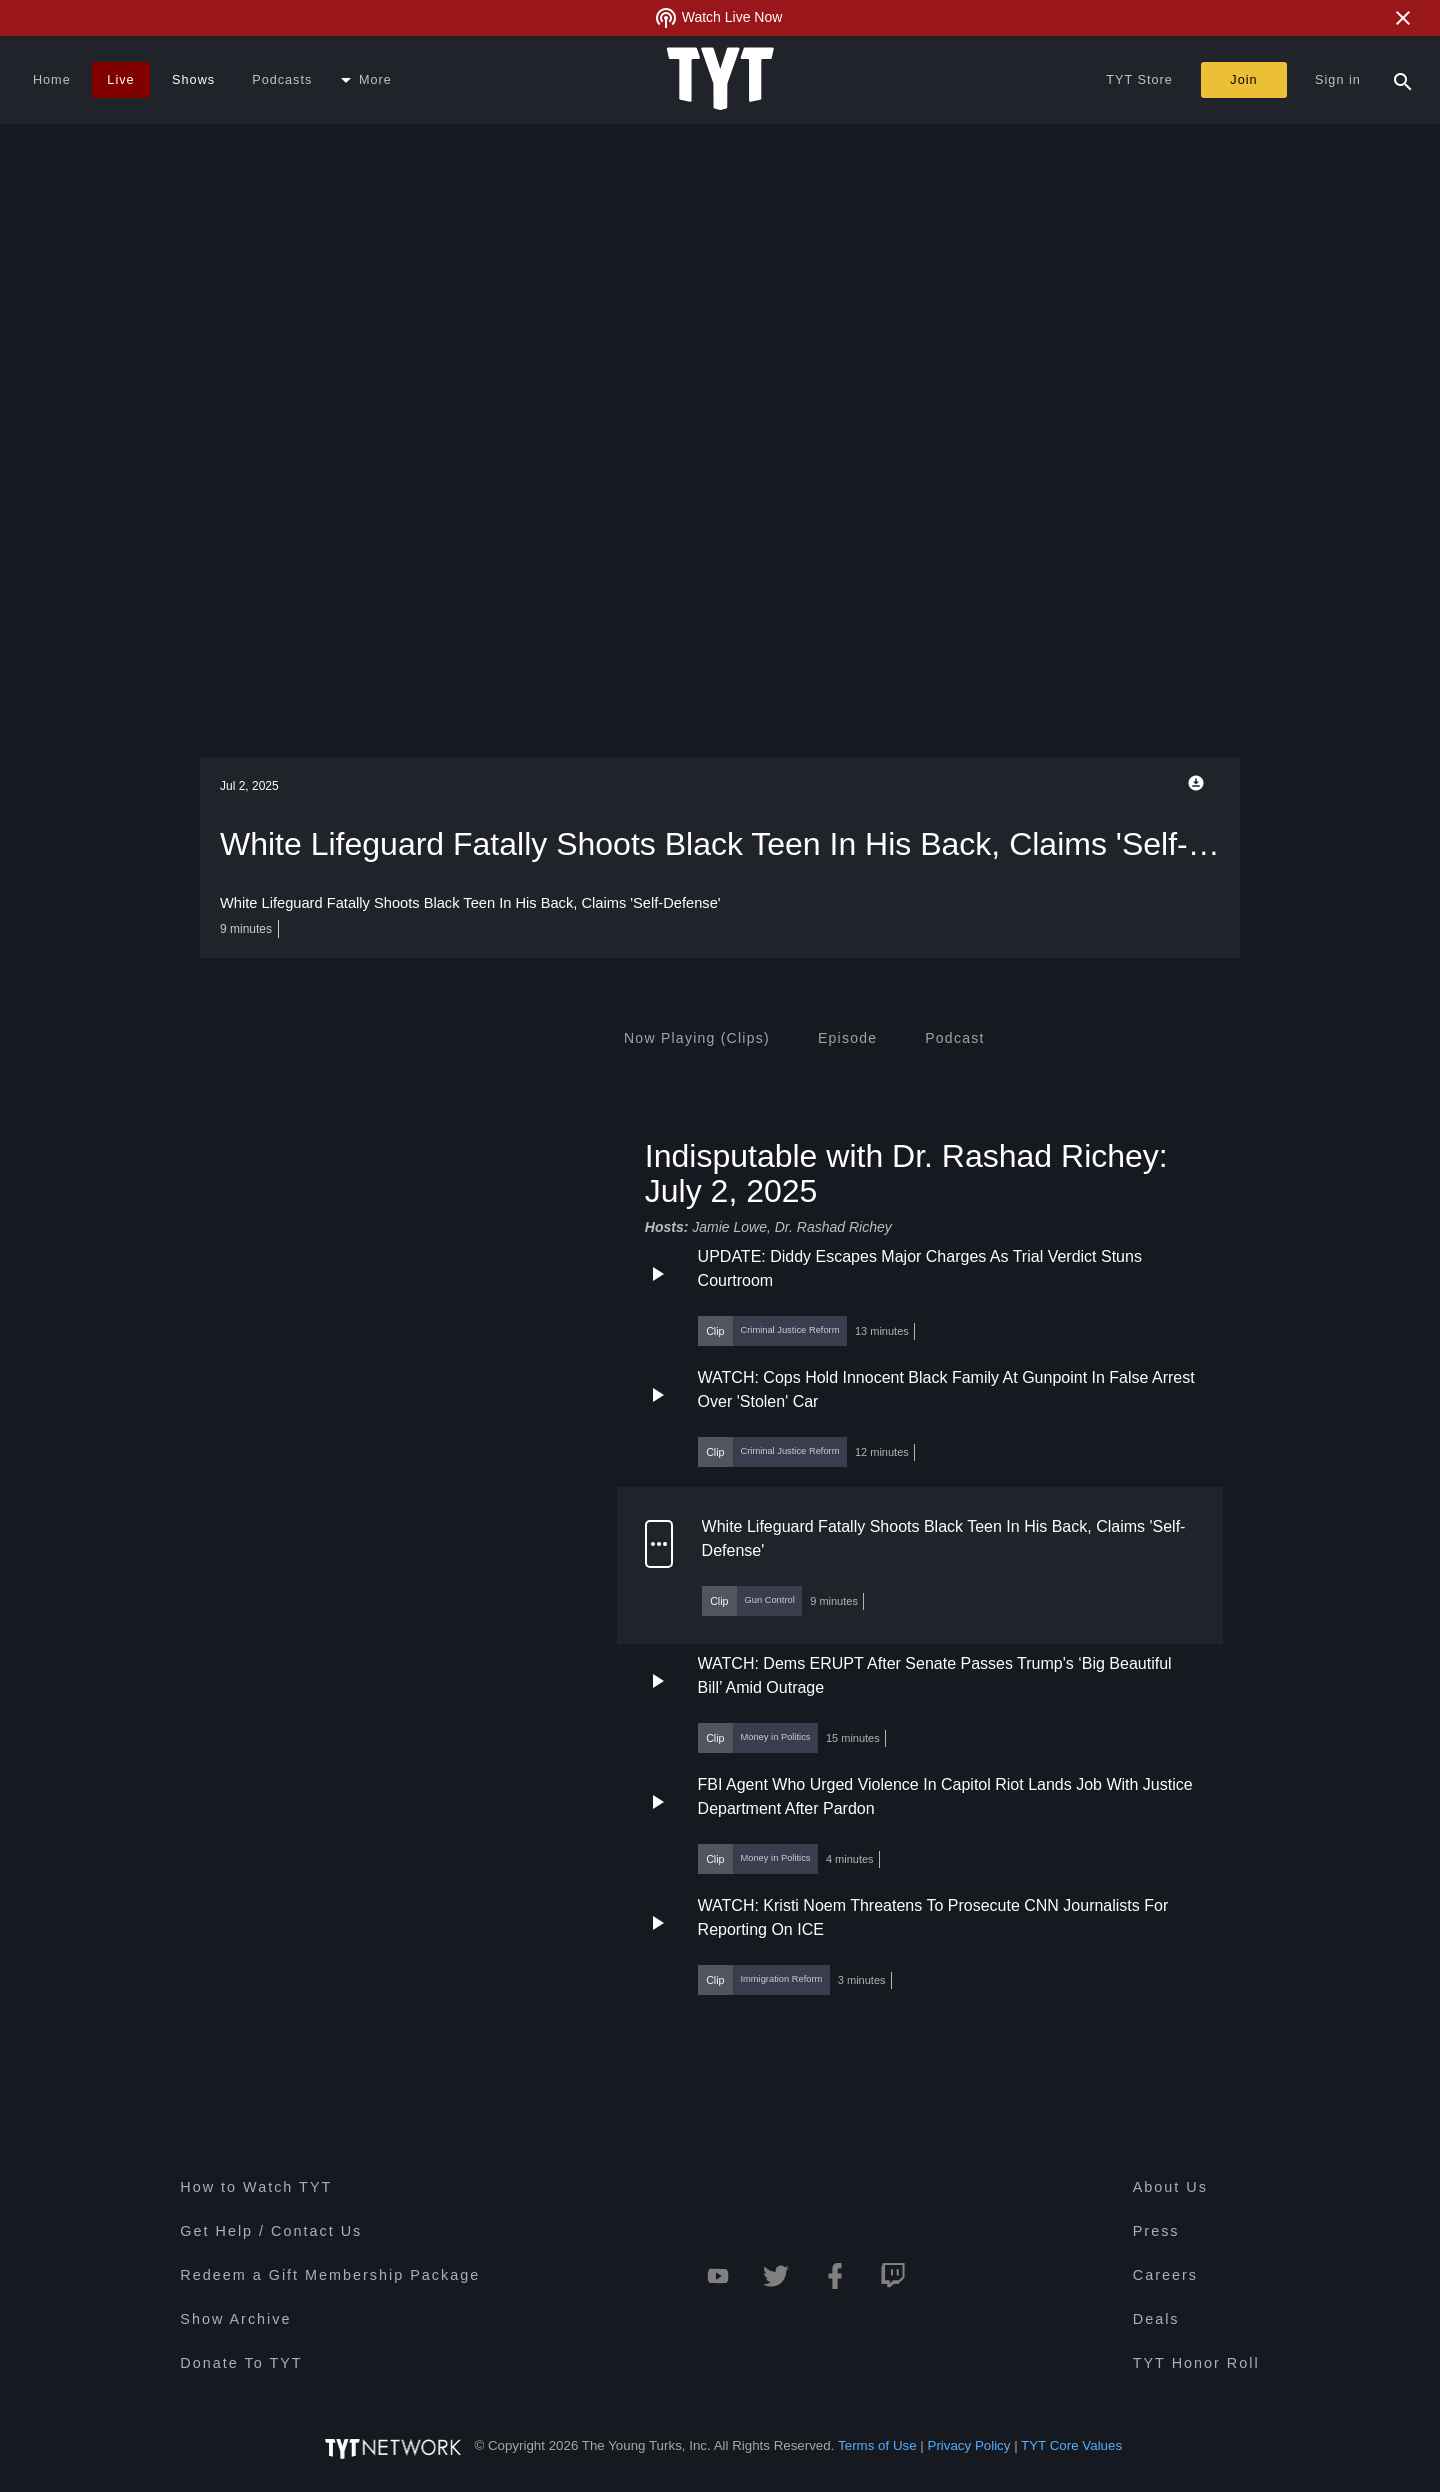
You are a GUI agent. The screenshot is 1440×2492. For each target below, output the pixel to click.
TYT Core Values (1071, 2445)
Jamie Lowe (729, 1227)
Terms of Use (877, 2445)
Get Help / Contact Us (271, 2231)
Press (1156, 2231)
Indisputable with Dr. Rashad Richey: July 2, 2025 (906, 1172)
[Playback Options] (1200, 783)
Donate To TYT (241, 2363)
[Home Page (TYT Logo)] (720, 80)
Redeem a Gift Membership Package (330, 2275)
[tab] (697, 1038)
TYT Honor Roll (1196, 2363)
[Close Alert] (1403, 18)
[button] (920, 1295)
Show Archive (235, 2319)
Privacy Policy (969, 2445)
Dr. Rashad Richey (833, 1227)
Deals (1156, 2319)
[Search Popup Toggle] (1403, 80)
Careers (1165, 2275)
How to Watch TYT (256, 2187)
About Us (1170, 2187)
